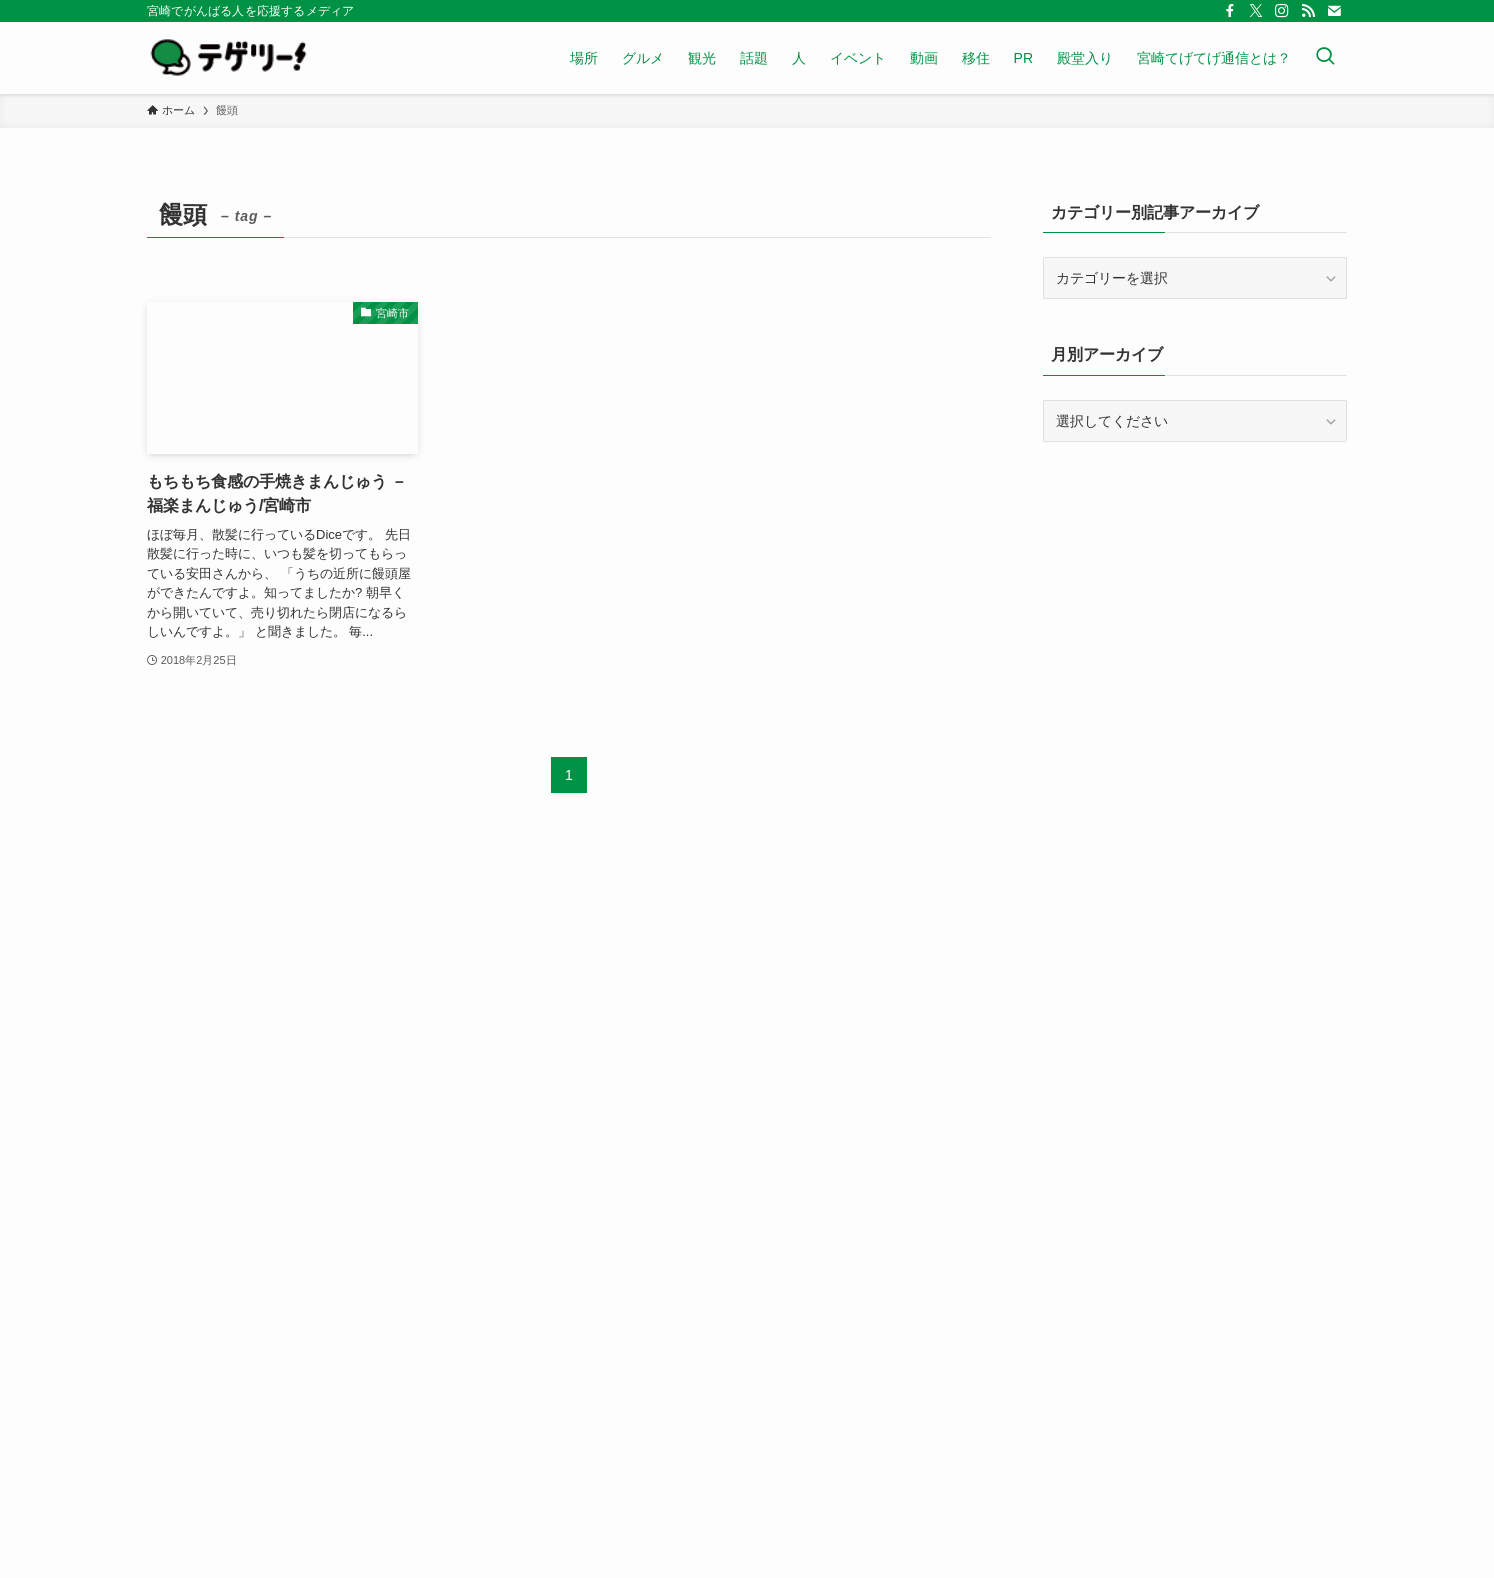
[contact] (1334, 11)
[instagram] (1282, 11)
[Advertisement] (1195, 602)
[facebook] (1230, 11)
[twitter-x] (1256, 11)
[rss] (1308, 11)
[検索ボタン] (1325, 58)
